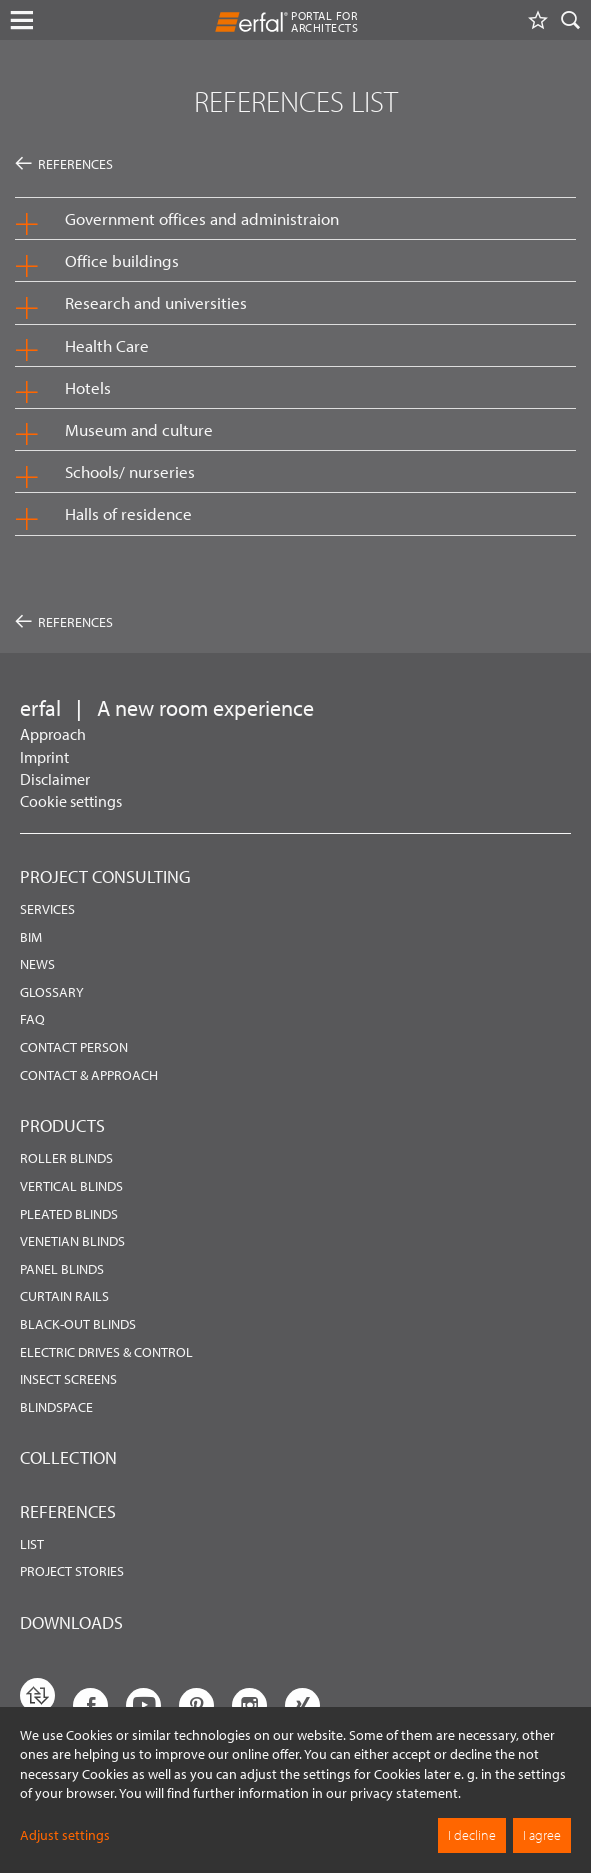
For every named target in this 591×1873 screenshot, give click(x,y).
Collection (68, 1457)
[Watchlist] (538, 20)
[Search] (571, 20)
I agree (542, 1835)
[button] (295, 218)
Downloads (71, 1622)
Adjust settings (65, 1835)
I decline (472, 1835)
